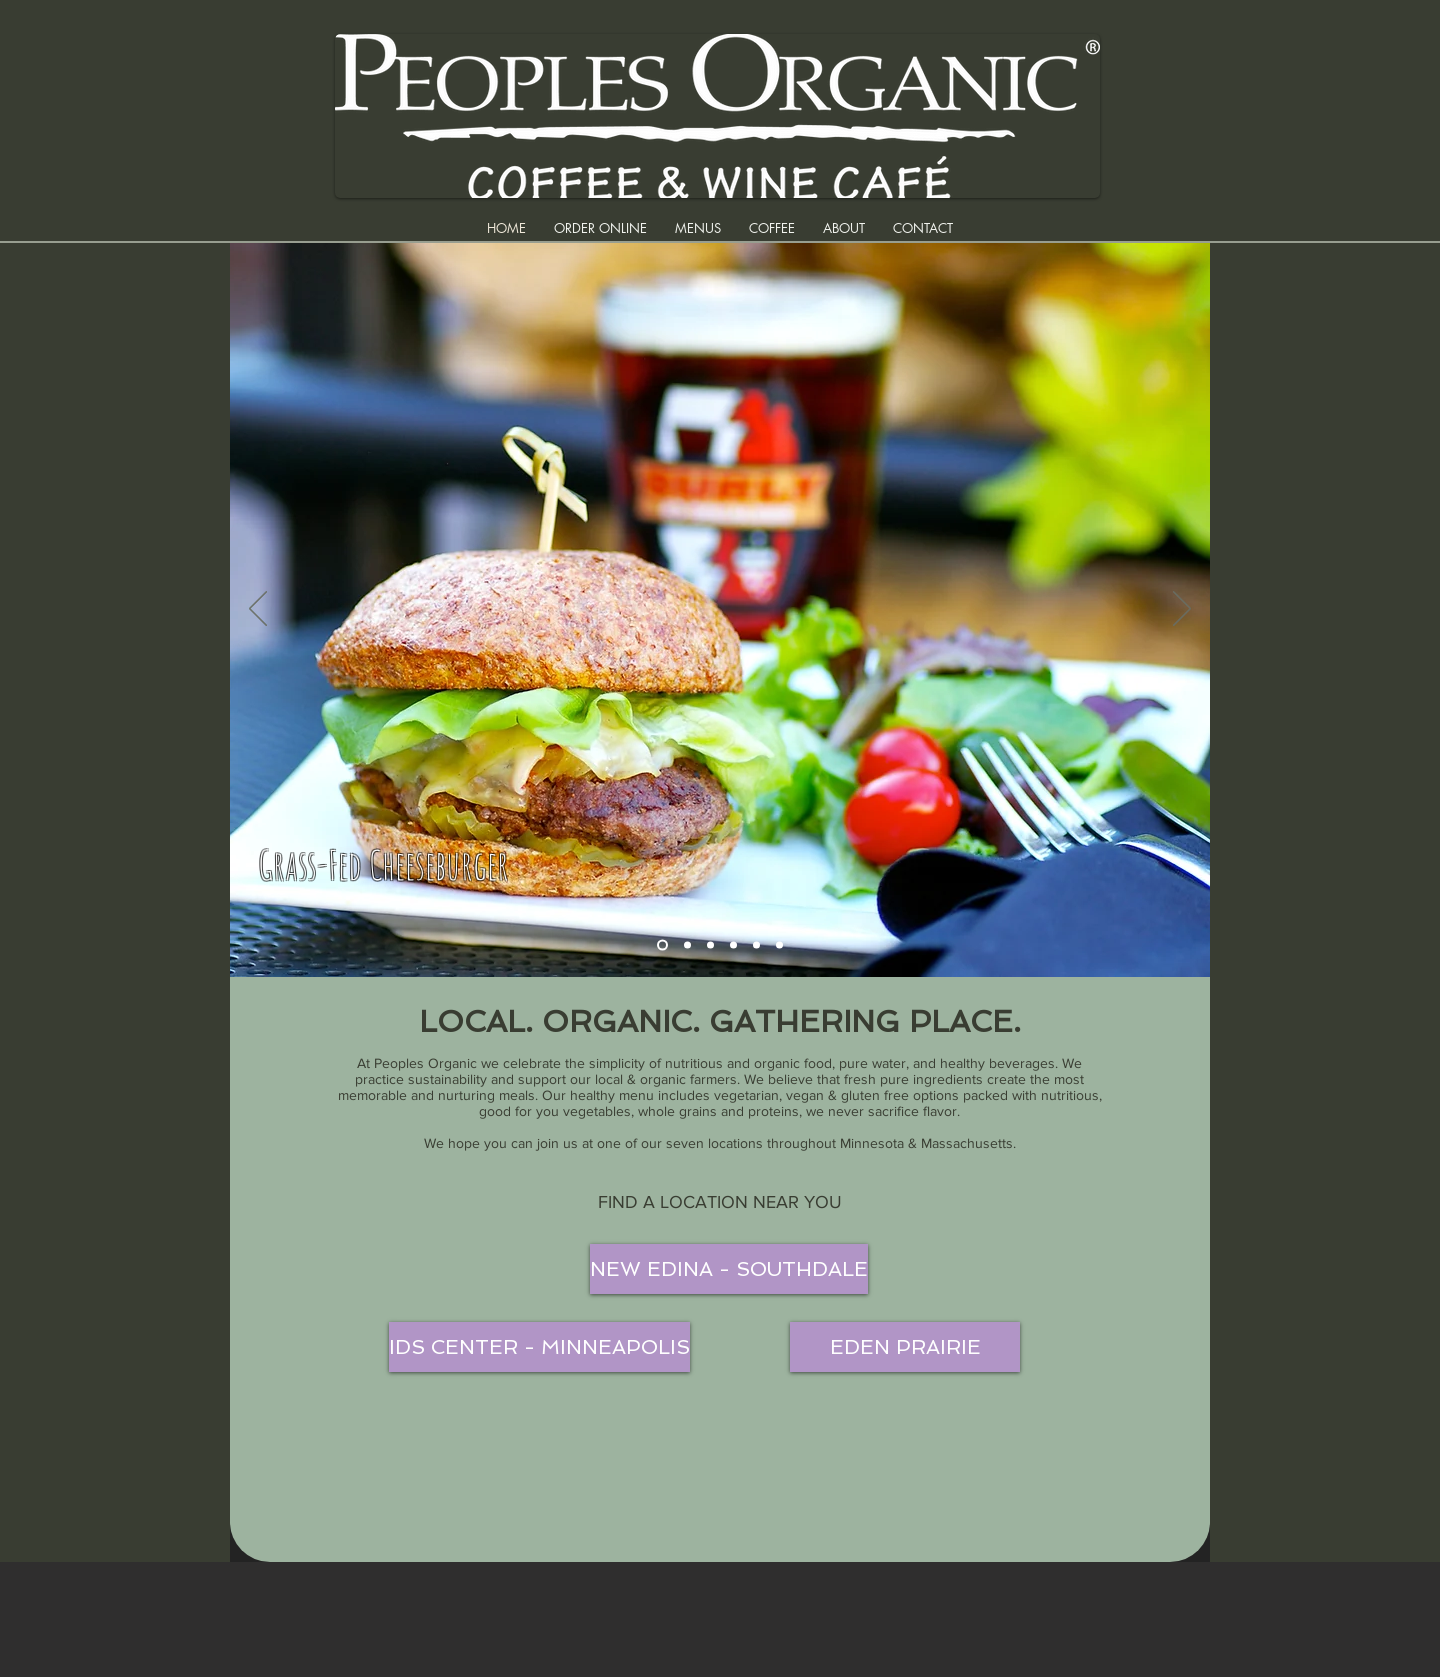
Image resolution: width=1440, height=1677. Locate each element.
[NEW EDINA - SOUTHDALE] (729, 1269)
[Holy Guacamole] (756, 945)
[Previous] (258, 610)
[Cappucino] (733, 945)
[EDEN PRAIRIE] (905, 1347)
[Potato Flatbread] (779, 945)
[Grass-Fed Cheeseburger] (662, 945)
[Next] (1182, 610)
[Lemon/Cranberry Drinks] (687, 945)
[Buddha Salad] (710, 945)
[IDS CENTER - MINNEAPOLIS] (539, 1347)
